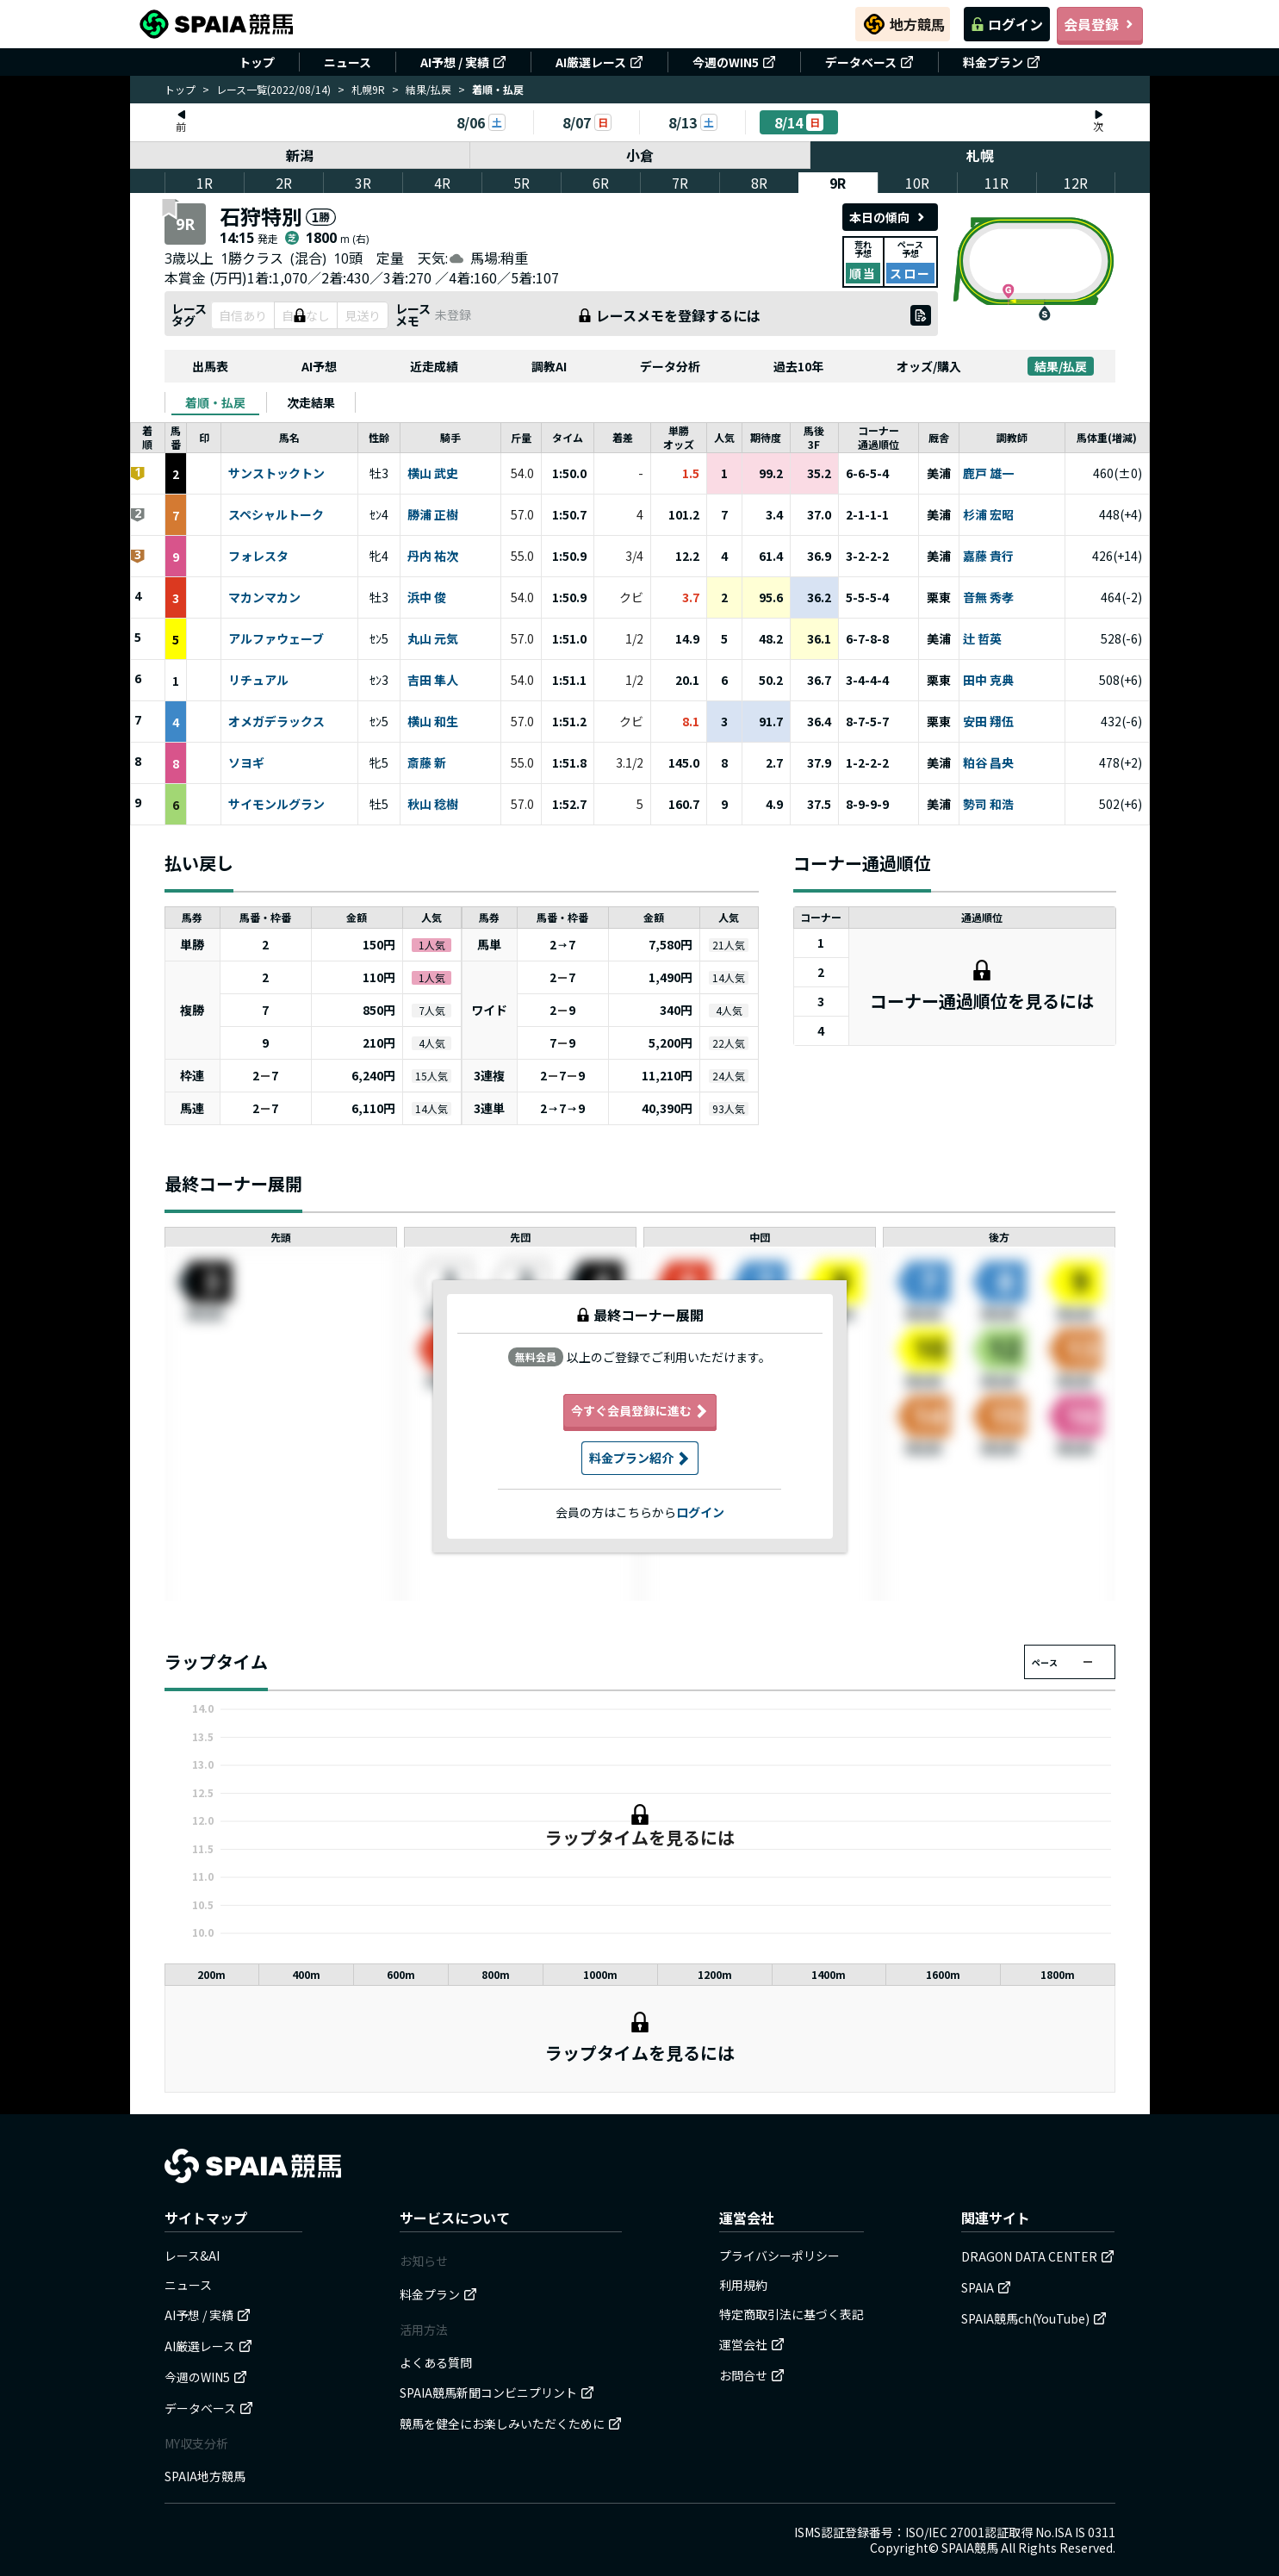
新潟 (299, 155)
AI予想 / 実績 (463, 62)
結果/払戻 (428, 89)
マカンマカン (264, 598)
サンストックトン (276, 474)
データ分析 (670, 366)
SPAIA (986, 2287)
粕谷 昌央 (988, 763)
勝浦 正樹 (432, 515)
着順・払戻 (215, 402)
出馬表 (210, 366)
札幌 (980, 155)
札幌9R (368, 89)
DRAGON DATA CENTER (1037, 2256)
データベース (869, 62)
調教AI (549, 366)
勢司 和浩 (988, 804)
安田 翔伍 (988, 722)
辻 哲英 (982, 639)
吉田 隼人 (432, 680)
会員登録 (1100, 24)
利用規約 (743, 2285)
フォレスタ (258, 556)
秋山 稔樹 (432, 804)
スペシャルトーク (276, 515)
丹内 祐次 (432, 556)
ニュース (347, 62)
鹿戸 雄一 (988, 474)
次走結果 (311, 402)
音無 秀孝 (988, 598)
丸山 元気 (432, 639)
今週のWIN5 (734, 62)
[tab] (215, 402)
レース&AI (192, 2255)
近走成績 (434, 366)
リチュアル (258, 680)
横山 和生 (432, 722)
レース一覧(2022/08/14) (273, 89)
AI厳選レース (599, 62)
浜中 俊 (426, 598)
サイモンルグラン (276, 804)
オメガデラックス (276, 722)
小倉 (640, 155)
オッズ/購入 (929, 366)
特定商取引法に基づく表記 (791, 2314)
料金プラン (1001, 62)
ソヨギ (246, 763)
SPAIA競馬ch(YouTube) (1034, 2318)
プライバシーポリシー (779, 2255)
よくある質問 (436, 2362)
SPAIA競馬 (969, 2547)
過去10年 (798, 366)
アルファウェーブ (276, 639)
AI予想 (319, 366)
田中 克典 (988, 680)
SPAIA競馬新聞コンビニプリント (497, 2392)
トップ (257, 62)
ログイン (1007, 24)
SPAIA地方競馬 (205, 2476)
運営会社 (752, 2344)
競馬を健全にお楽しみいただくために (511, 2423)
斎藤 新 (426, 763)
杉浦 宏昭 (988, 515)
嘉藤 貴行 (988, 556)
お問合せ (752, 2375)
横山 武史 (432, 474)
